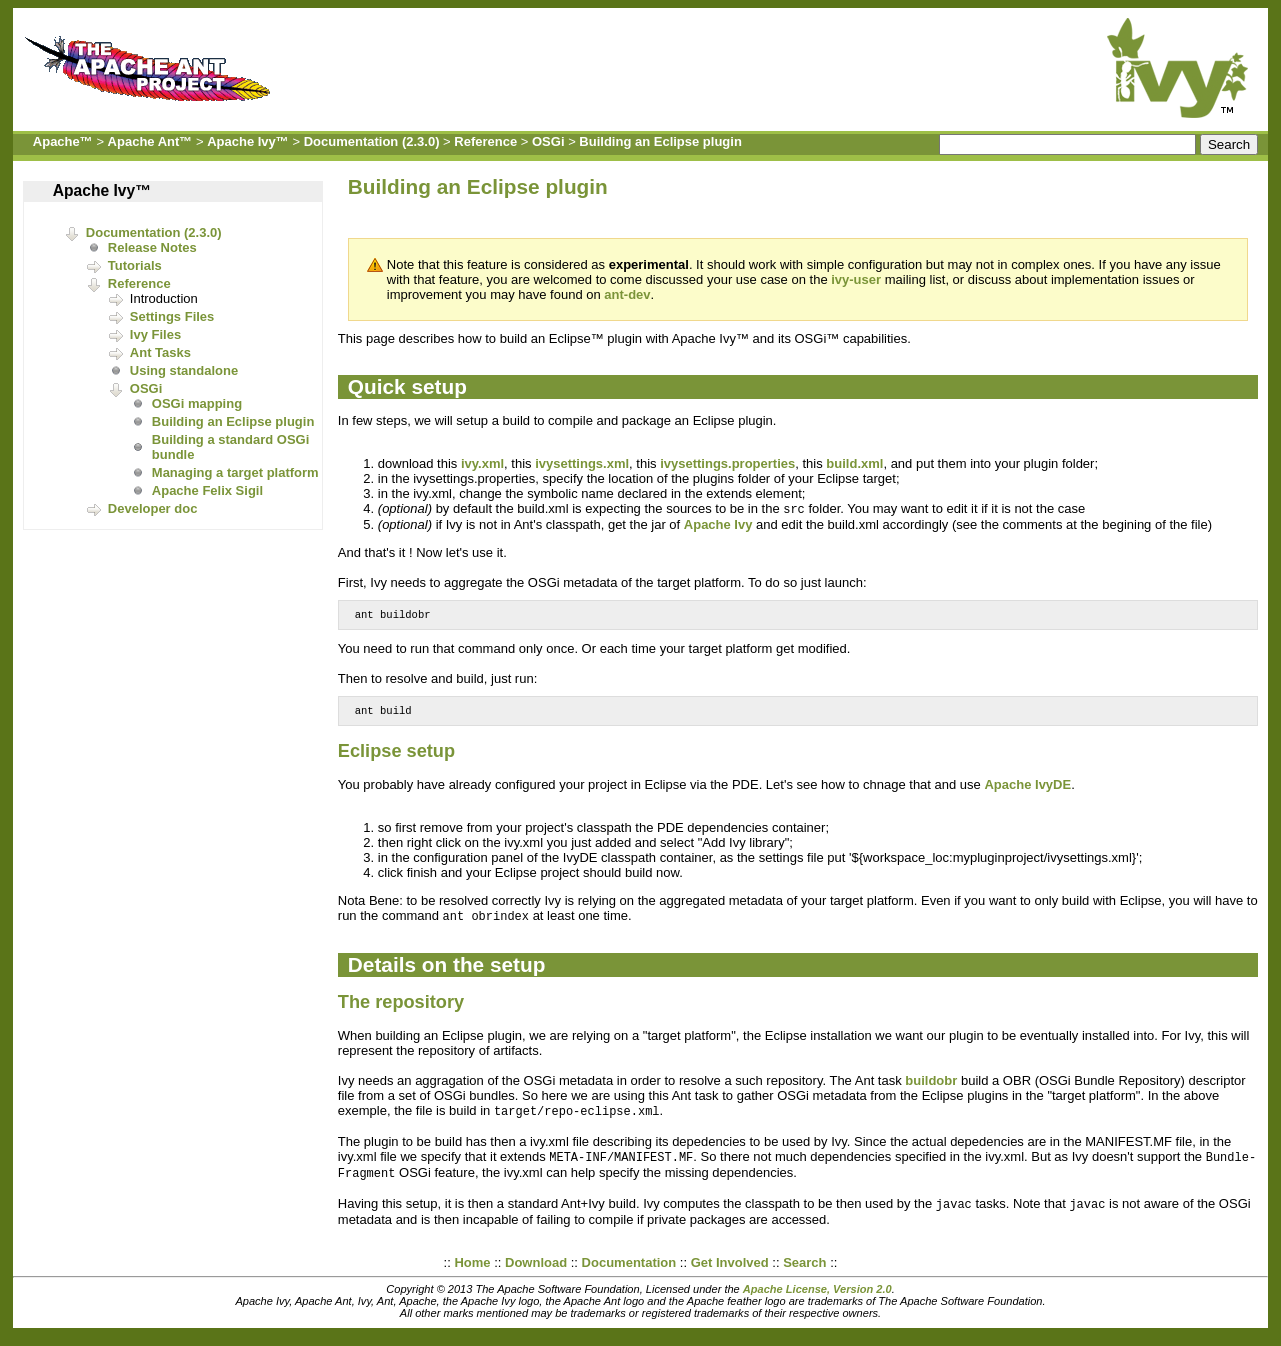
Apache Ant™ (150, 141)
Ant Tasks (160, 352)
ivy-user (856, 279)
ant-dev (627, 294)
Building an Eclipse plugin (660, 141)
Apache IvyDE (1027, 789)
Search (804, 1272)
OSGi (548, 141)
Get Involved (730, 1272)
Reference (485, 141)
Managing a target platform (235, 472)
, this (519, 463)
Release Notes (152, 247)
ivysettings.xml (582, 463)
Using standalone (184, 370)
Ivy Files (155, 334)
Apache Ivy (718, 525)
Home (472, 1272)
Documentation (629, 1272)
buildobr (931, 1086)
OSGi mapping (197, 403)
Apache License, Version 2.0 (817, 1299)
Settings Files (172, 316)
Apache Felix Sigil (207, 490)
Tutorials (135, 265)
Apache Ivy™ (248, 141)
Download (536, 1272)
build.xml (854, 463)
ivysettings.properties (727, 463)
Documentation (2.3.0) (372, 141)
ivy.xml (482, 463)
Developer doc (153, 508)
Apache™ (63, 141)
